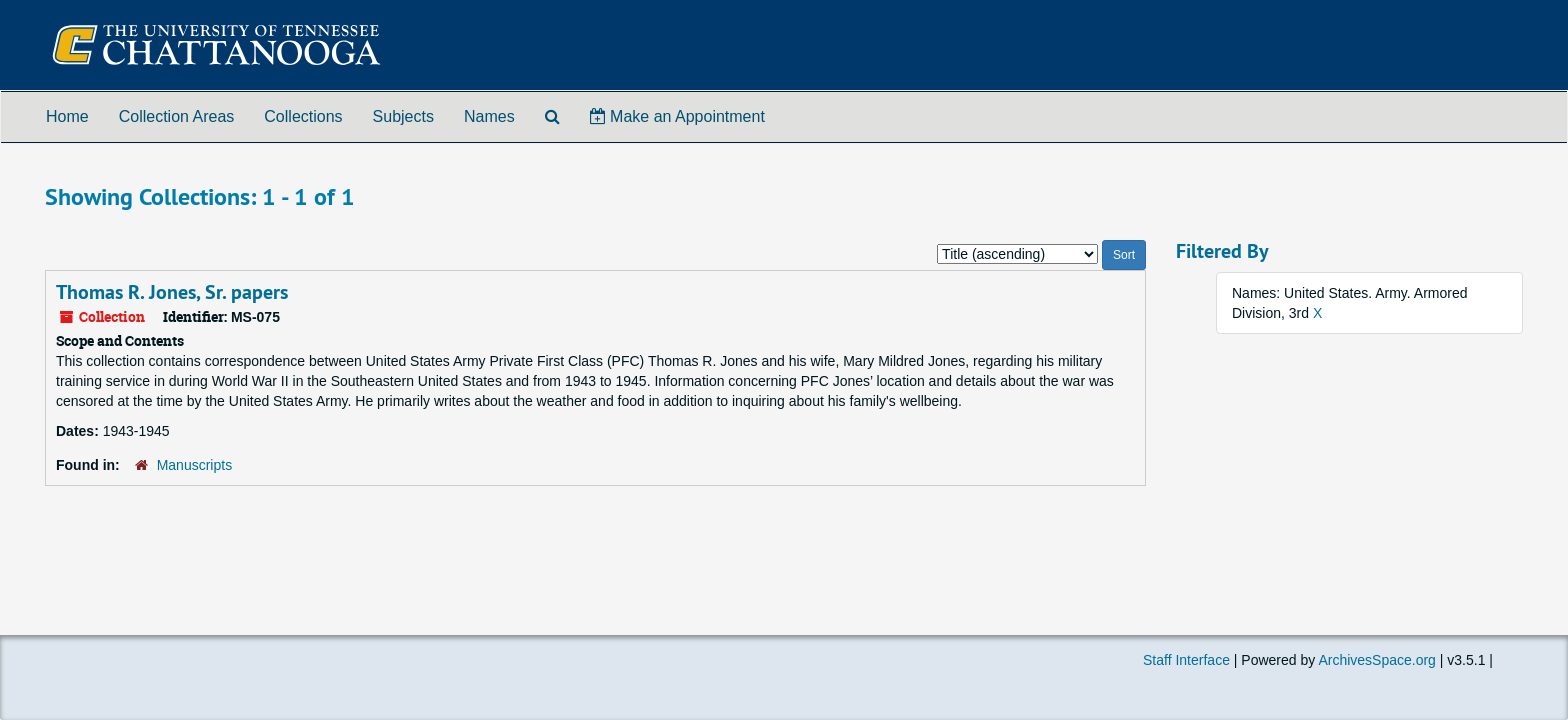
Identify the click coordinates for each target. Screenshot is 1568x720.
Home (67, 116)
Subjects (403, 116)
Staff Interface (1186, 660)
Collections (303, 116)
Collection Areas (177, 116)
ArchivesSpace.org (1377, 660)
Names (489, 116)
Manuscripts (194, 465)
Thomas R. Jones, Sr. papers (172, 292)
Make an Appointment (677, 116)
